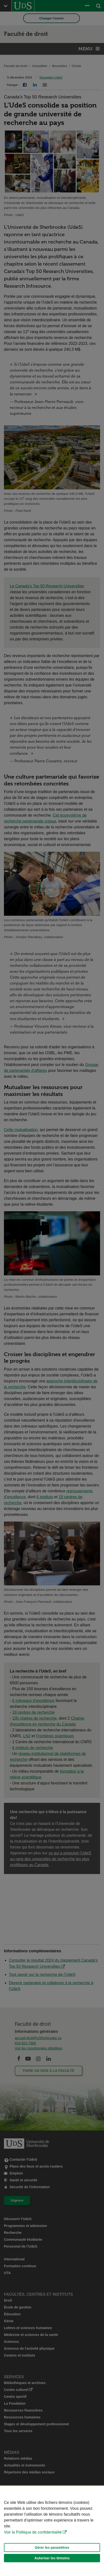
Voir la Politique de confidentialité (33, 2532)
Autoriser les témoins (52, 2558)
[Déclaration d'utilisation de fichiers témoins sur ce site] (52, 2531)
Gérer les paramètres (52, 2547)
